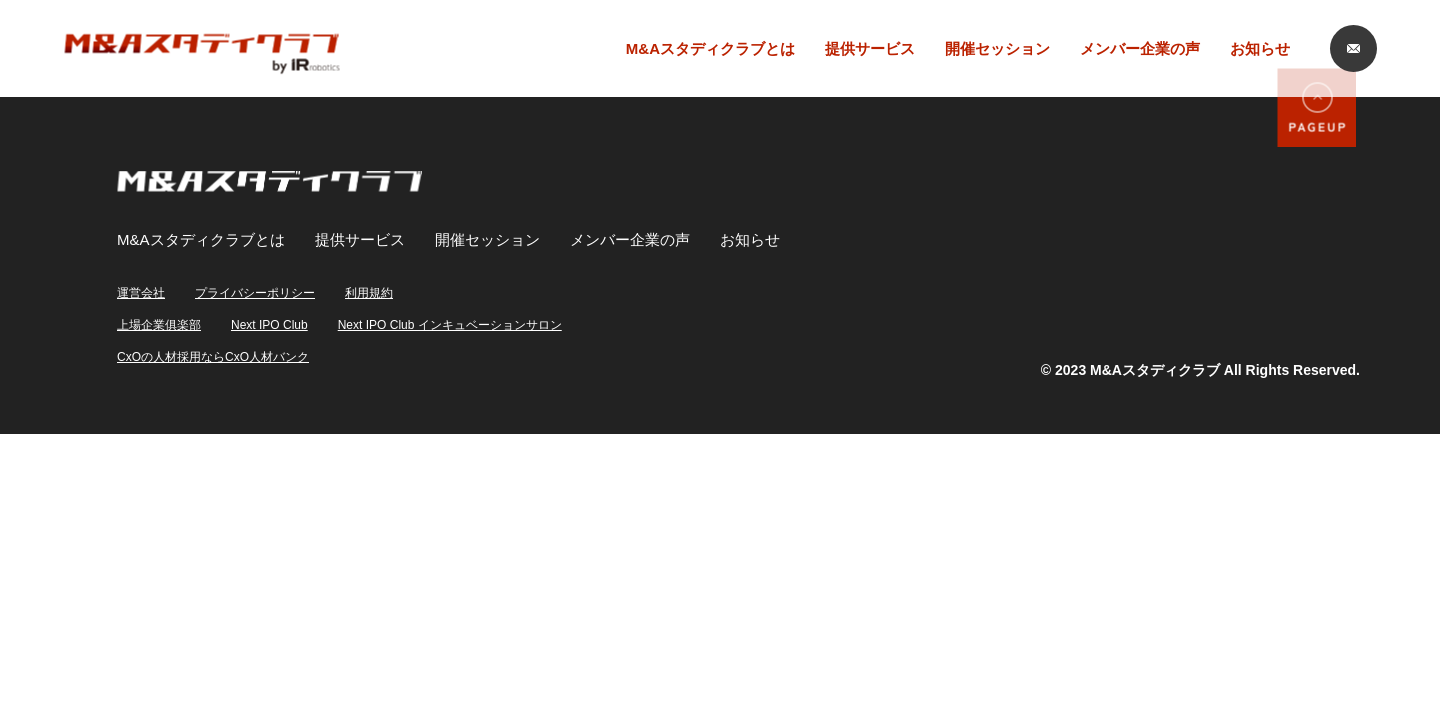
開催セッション (997, 48)
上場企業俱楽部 (159, 325)
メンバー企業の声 (1140, 48)
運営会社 (141, 293)
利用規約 (369, 293)
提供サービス (870, 48)
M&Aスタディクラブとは (710, 48)
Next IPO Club (269, 325)
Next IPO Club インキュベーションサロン (450, 325)
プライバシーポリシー (255, 293)
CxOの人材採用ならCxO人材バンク (213, 357)
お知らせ (1260, 48)
